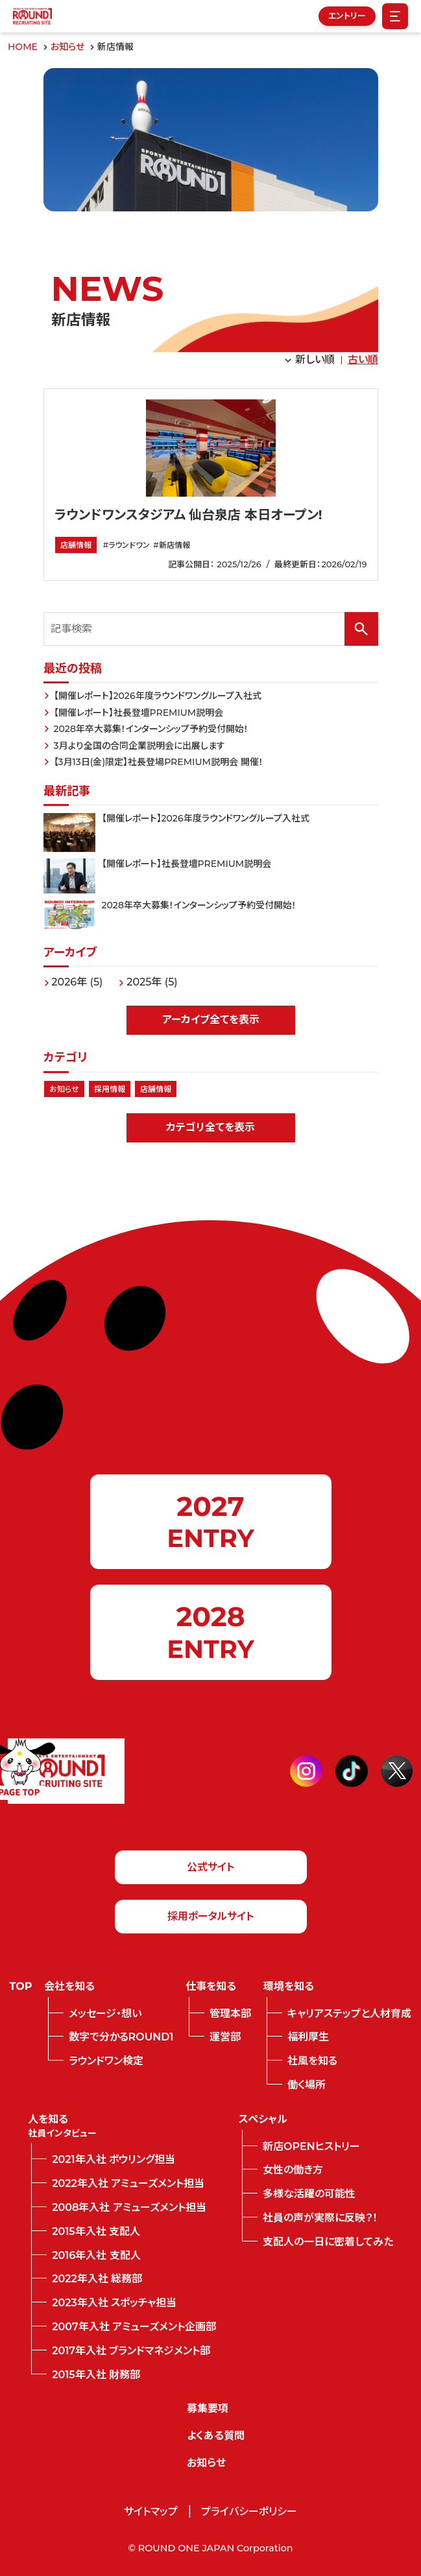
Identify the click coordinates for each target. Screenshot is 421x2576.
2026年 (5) (76, 982)
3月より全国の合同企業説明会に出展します (139, 745)
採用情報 (109, 1089)
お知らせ (64, 1089)
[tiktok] (351, 1771)
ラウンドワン (129, 545)
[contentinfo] (210, 2141)
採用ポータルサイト (210, 1916)
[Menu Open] (395, 16)
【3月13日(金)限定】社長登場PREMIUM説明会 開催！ (158, 762)
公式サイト (210, 1867)
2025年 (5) (152, 982)
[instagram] (306, 1771)
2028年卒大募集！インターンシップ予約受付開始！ (151, 729)
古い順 (363, 359)
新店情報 (174, 545)
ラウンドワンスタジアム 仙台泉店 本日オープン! (188, 515)
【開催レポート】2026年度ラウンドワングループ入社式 (157, 696)
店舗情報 (75, 545)
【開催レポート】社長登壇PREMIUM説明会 (139, 712)
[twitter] (397, 1771)
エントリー (347, 16)
